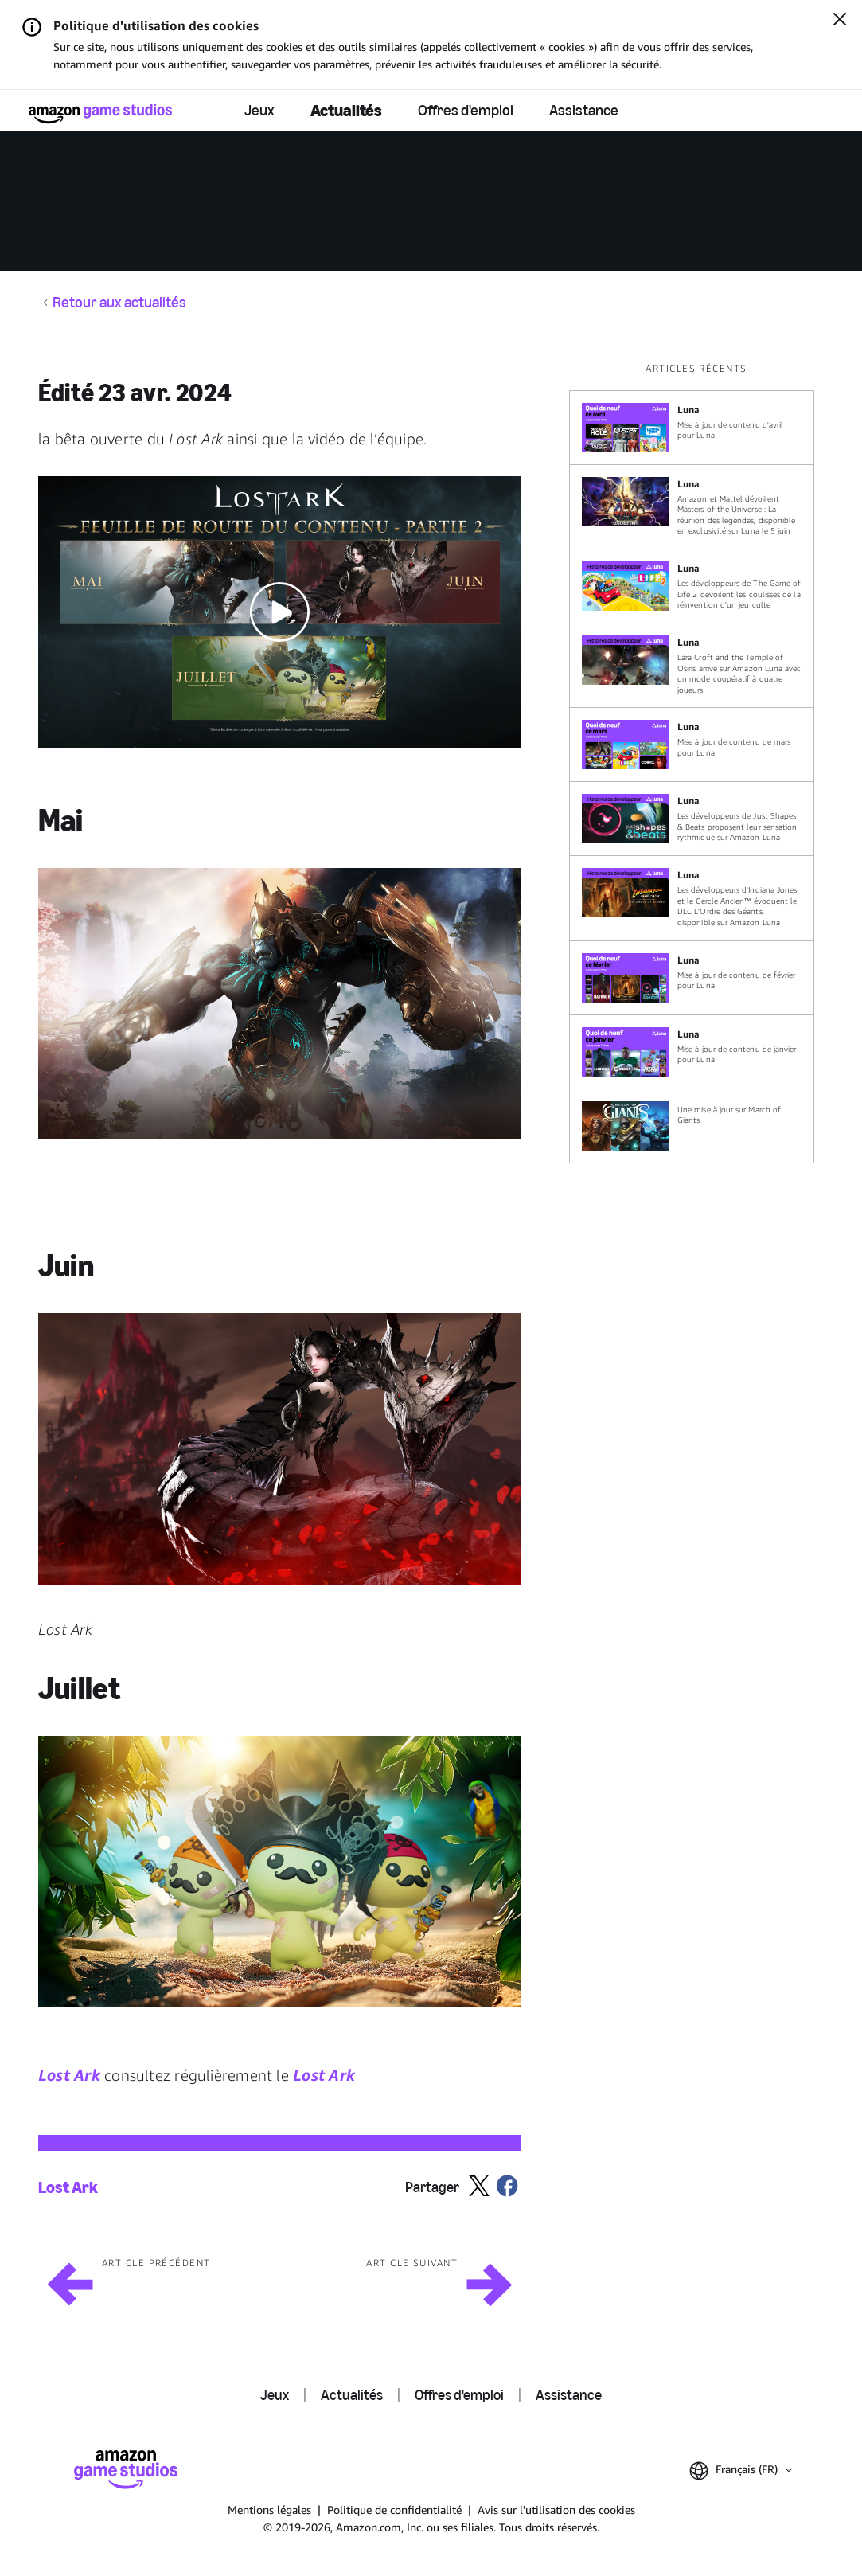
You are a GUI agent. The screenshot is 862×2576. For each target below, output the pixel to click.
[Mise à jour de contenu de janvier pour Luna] (691, 1051)
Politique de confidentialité (394, 2509)
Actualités (346, 110)
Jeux (259, 109)
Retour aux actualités (119, 303)
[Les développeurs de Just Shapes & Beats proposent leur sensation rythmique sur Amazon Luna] (691, 818)
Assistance (583, 109)
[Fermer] (839, 21)
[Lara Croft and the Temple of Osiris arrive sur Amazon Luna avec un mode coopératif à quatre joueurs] (691, 665)
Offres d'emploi (465, 109)
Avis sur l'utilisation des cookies (556, 2509)
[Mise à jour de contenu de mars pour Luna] (691, 744)
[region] (696, 762)
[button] (279, 612)
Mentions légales (269, 2509)
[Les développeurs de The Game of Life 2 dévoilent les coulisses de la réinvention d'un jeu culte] (691, 586)
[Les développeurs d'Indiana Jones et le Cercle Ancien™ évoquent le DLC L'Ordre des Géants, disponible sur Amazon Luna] (691, 897)
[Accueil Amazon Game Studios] (100, 113)
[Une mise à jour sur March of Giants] (691, 1126)
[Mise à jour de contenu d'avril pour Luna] (691, 427)
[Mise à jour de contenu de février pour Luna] (691, 977)
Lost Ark (68, 2187)
